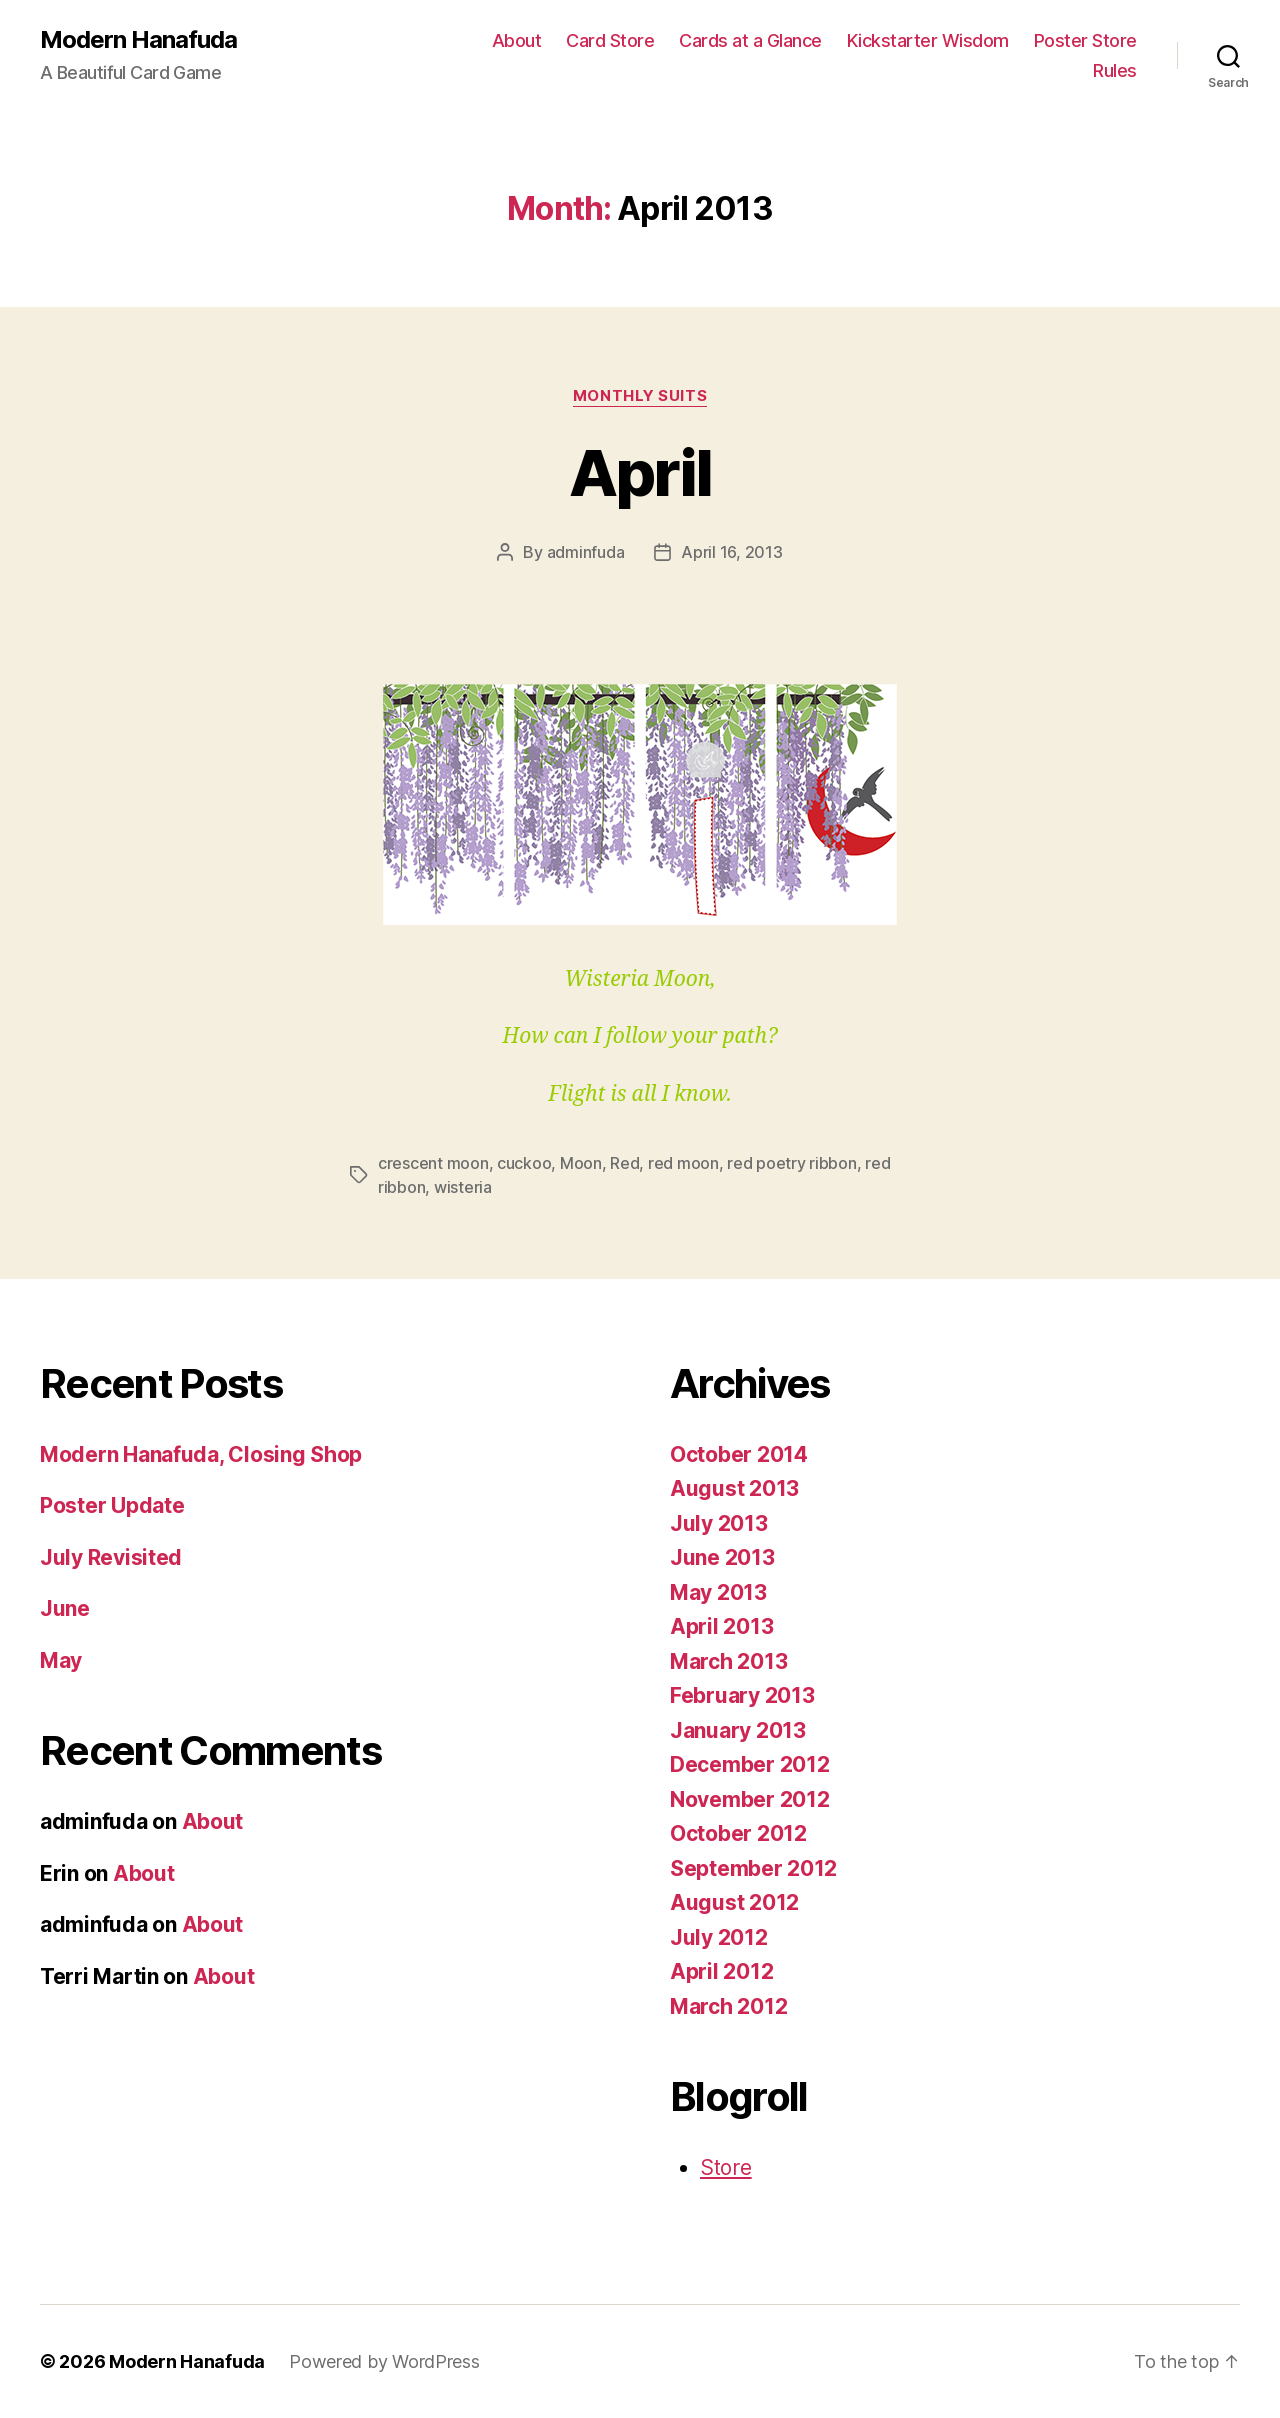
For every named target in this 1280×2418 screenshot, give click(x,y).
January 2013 (738, 1730)
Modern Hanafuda (138, 40)
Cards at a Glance (750, 40)
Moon (581, 1163)
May (61, 1660)
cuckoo (524, 1163)
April (640, 472)
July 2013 (719, 1523)
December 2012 (750, 1764)
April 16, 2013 (731, 552)
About (517, 40)
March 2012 (728, 2006)
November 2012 (750, 1799)
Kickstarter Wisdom (928, 40)
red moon (683, 1163)
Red (624, 1163)
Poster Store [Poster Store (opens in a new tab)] (1085, 40)
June (65, 1608)
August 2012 (734, 1902)
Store (726, 2167)
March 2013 (728, 1661)
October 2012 (738, 1833)
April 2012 (721, 1971)
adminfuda (586, 552)
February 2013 (742, 1695)
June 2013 (722, 1557)
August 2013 (734, 1488)
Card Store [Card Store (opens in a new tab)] (610, 40)
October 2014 (739, 1454)
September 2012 (753, 1868)
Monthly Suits (640, 396)
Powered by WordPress (384, 2361)
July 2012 (719, 1937)
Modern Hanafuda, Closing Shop (201, 1454)
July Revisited (111, 1557)
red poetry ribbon (791, 1163)
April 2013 (721, 1626)
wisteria (463, 1187)
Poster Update (112, 1505)
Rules (1115, 70)
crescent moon (433, 1163)
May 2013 (718, 1592)
